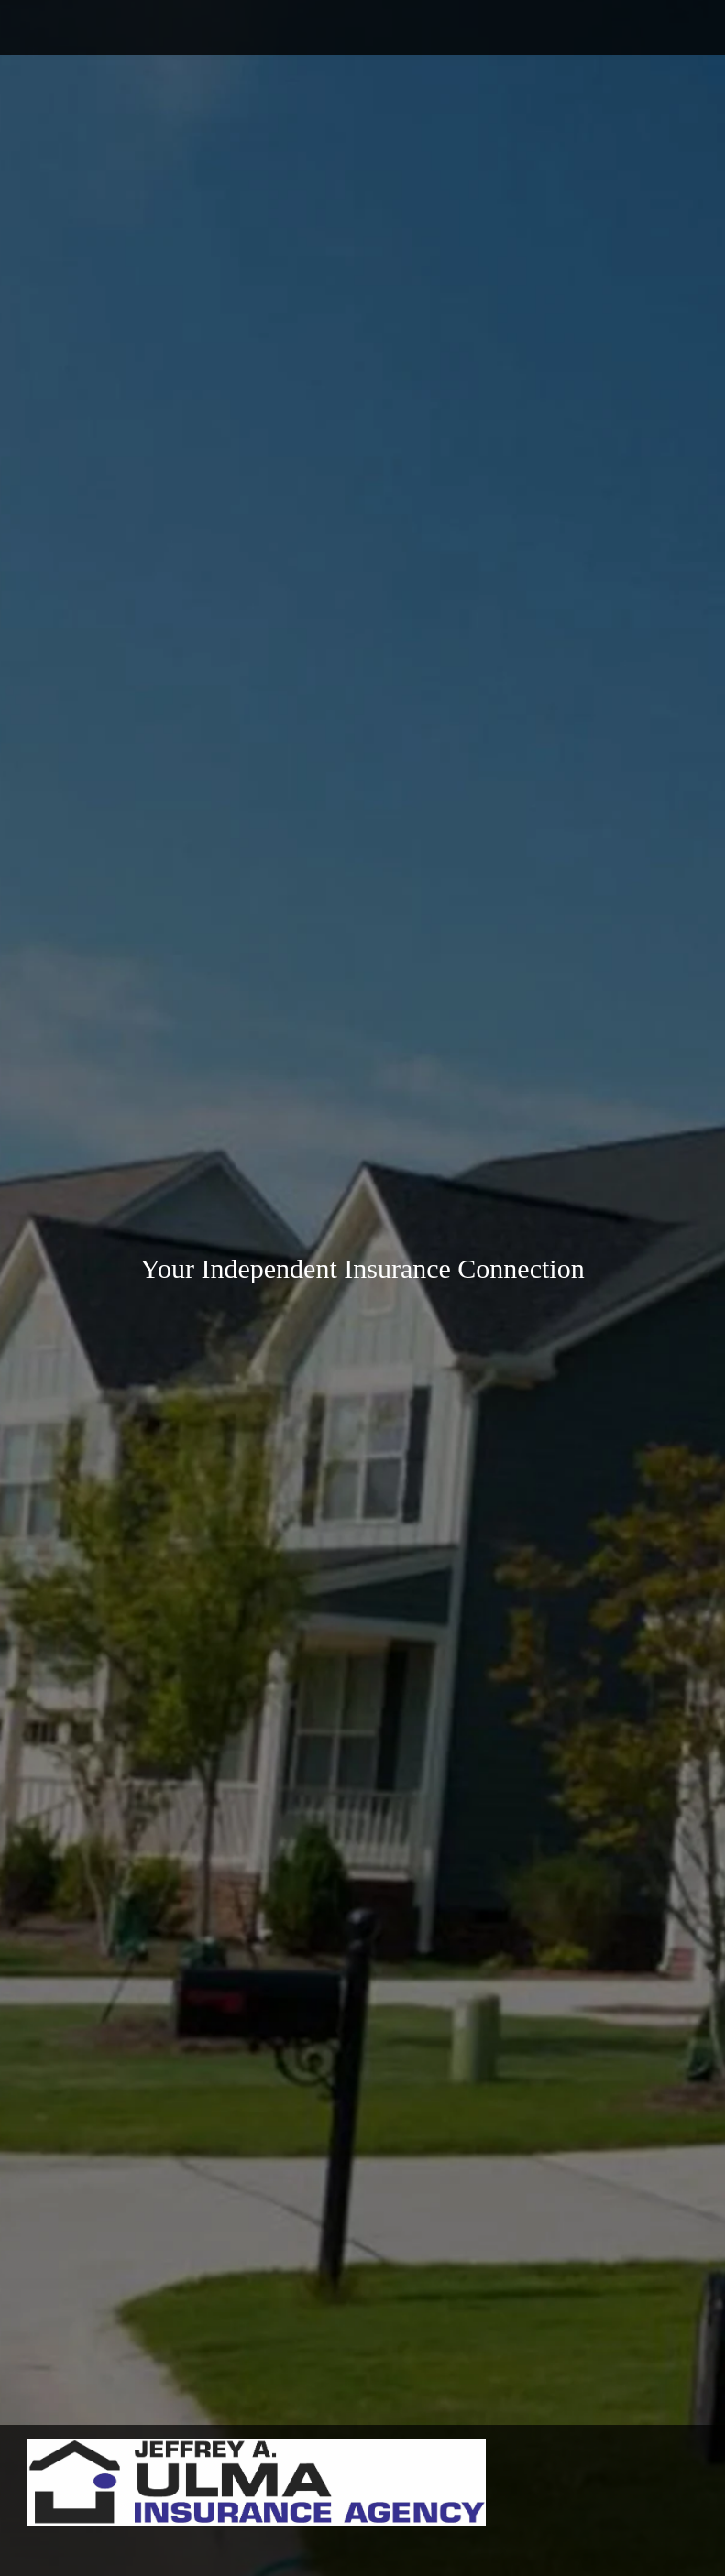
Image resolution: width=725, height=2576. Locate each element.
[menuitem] (13, 2547)
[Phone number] (46, 27)
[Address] (101, 27)
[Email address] (73, 27)
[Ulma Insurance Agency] (256, 2482)
